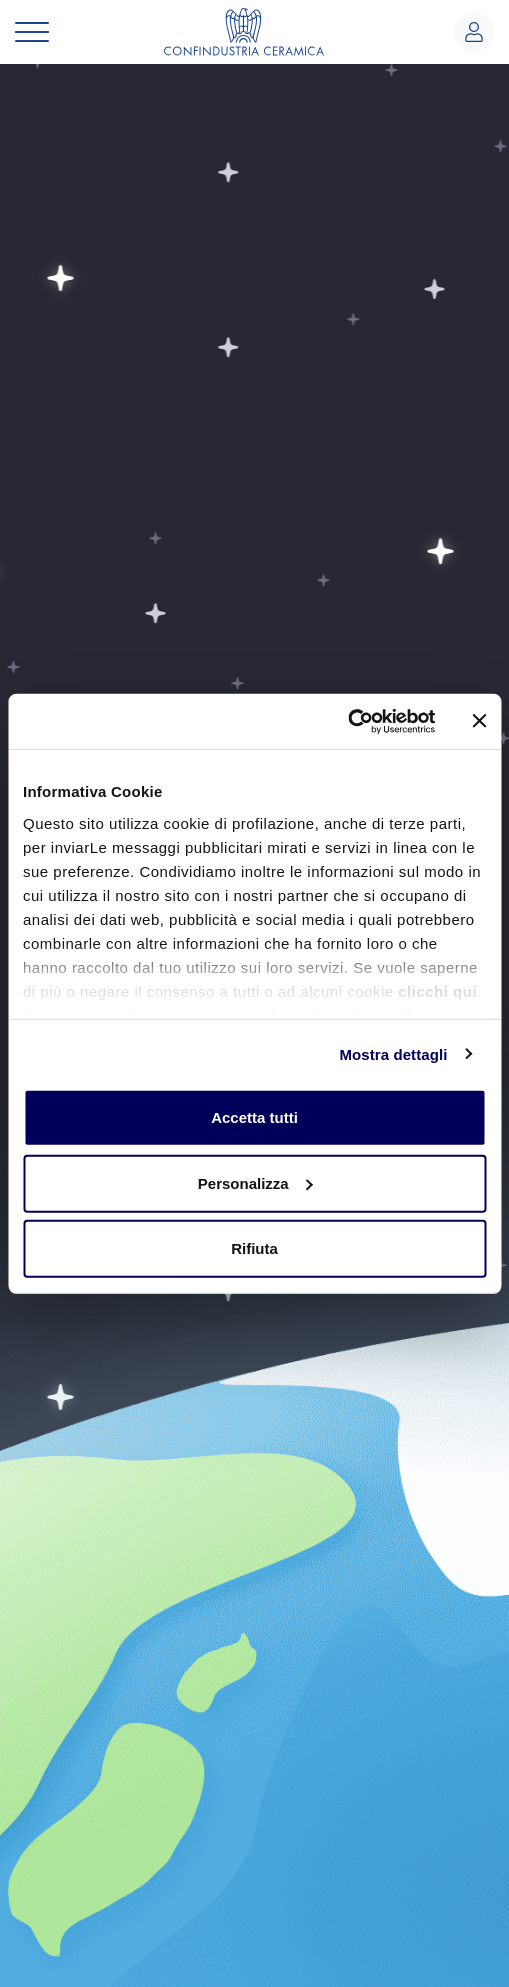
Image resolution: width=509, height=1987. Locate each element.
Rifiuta (254, 1248)
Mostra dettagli (393, 1053)
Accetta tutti (254, 1117)
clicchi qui (437, 990)
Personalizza (255, 1182)
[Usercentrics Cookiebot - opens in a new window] (347, 721)
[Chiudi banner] (479, 721)
